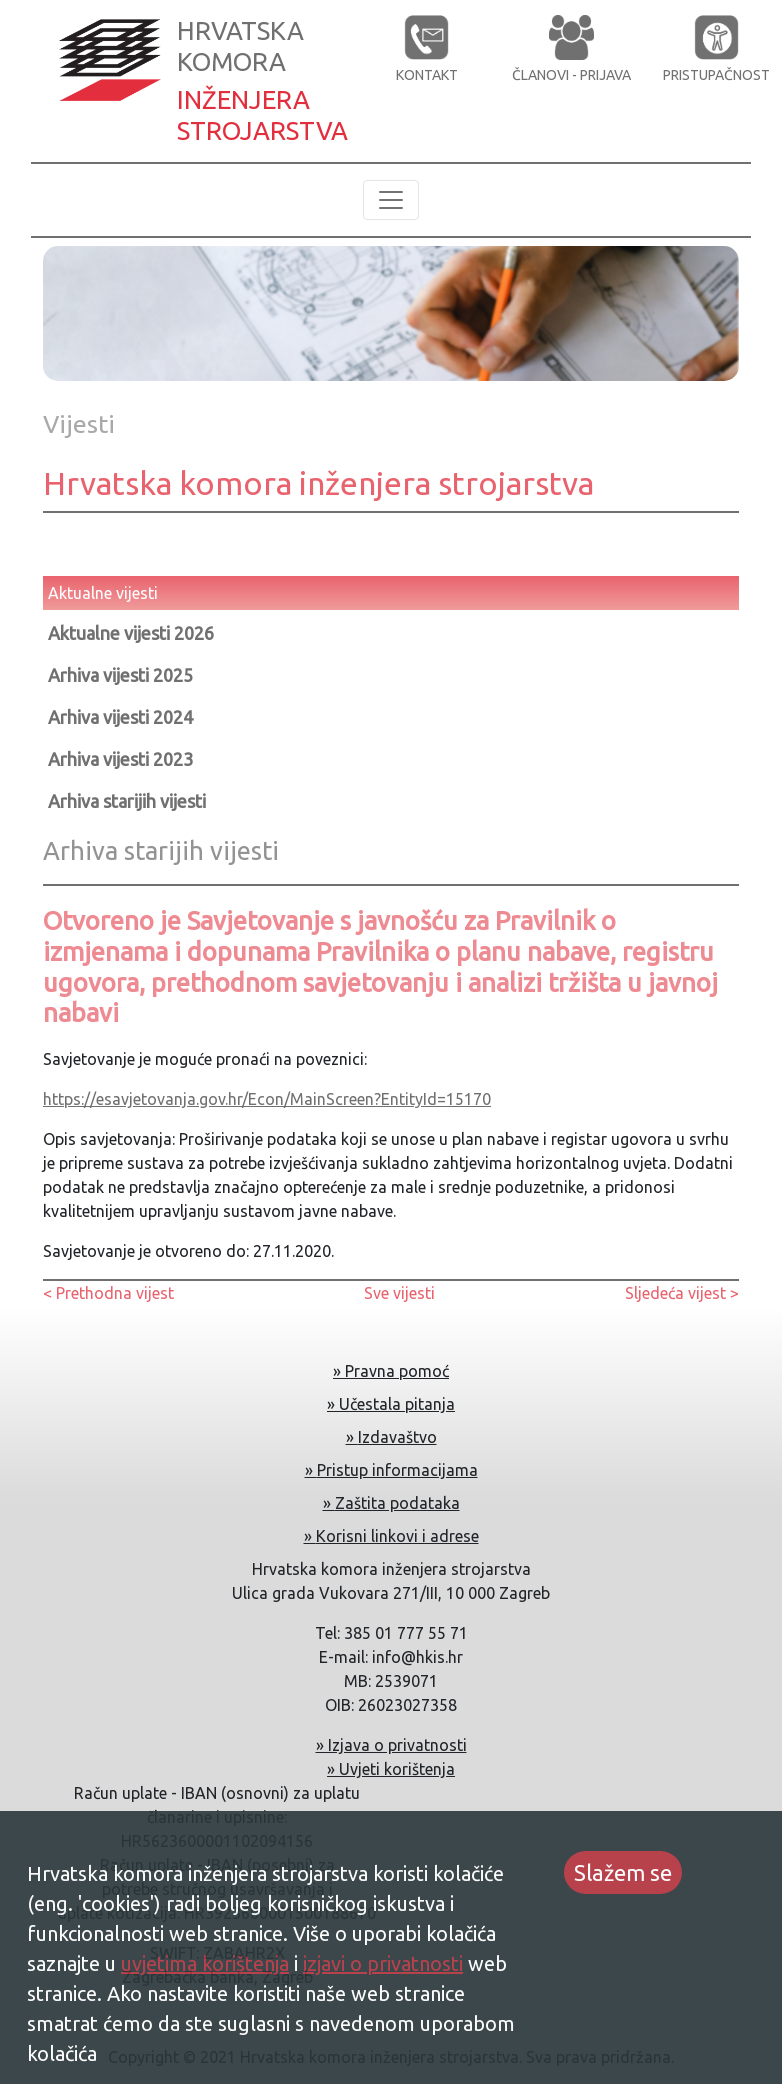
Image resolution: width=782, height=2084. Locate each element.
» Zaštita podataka (391, 1503)
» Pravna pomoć (391, 1371)
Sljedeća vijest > (682, 1293)
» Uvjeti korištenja (391, 1769)
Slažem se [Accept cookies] (623, 1872)
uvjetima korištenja (205, 1963)
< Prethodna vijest (108, 1293)
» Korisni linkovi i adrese (391, 1536)
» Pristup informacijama (391, 1470)
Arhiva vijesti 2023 (120, 759)
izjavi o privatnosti (383, 1963)
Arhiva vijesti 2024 (120, 717)
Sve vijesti (399, 1293)
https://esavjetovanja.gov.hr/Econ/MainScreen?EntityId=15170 (267, 1099)
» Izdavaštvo (391, 1437)
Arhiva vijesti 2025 (120, 675)
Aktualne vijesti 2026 (131, 633)
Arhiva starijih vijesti (127, 801)
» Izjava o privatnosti (391, 1745)
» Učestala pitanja (391, 1404)
